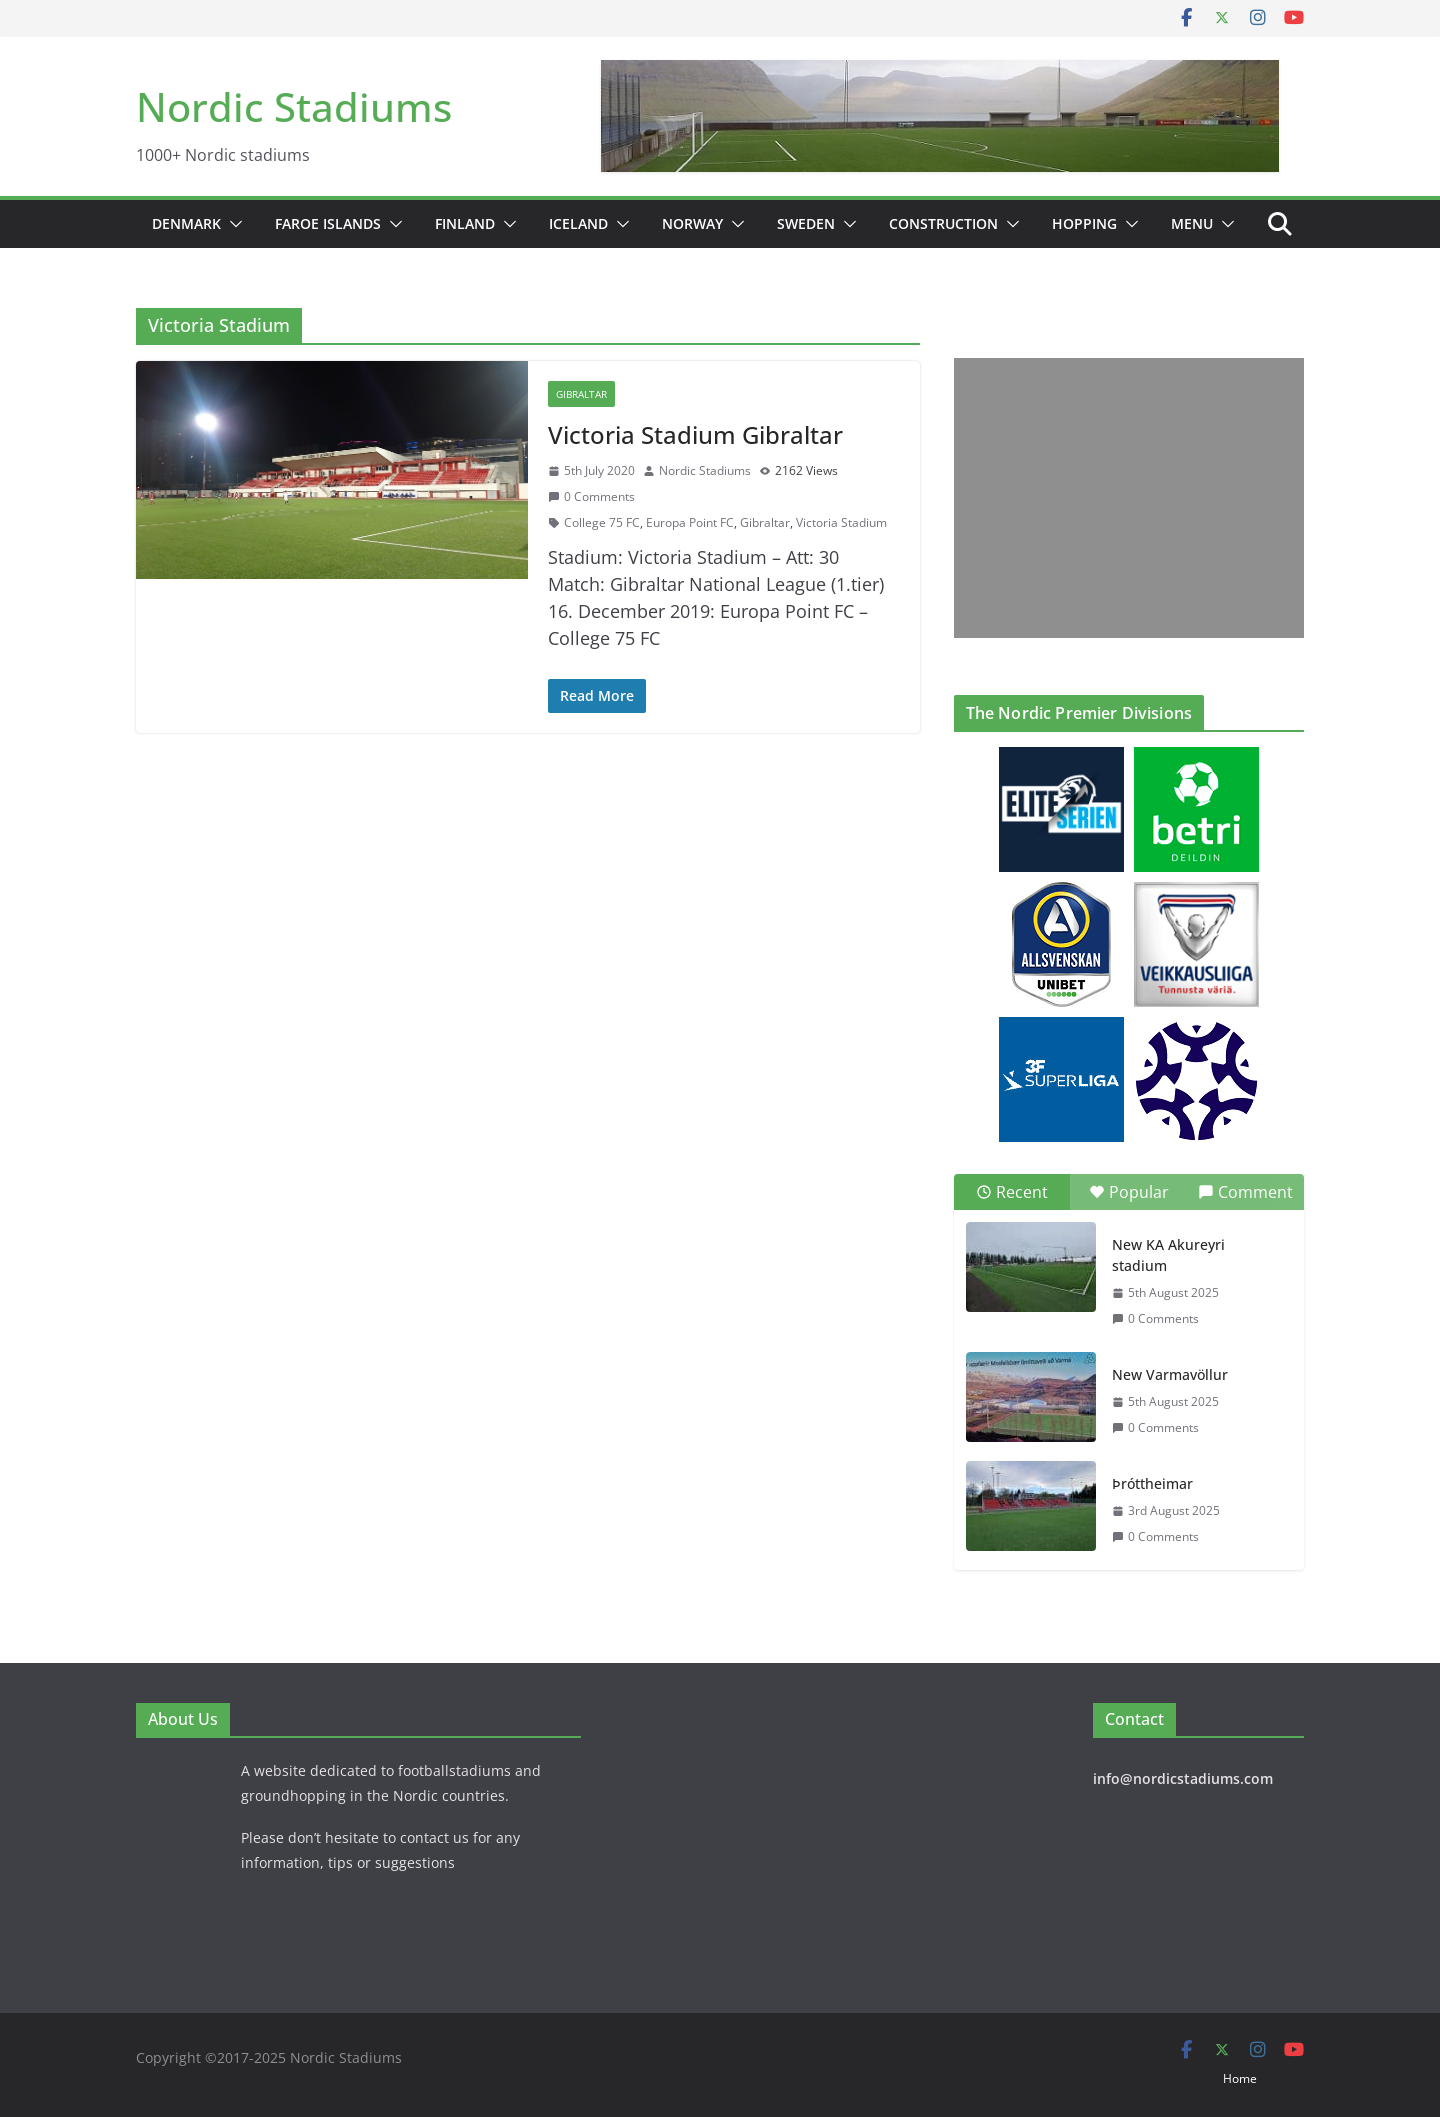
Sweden (806, 223)
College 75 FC (602, 522)
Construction (943, 223)
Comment (1245, 1192)
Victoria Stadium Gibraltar (695, 434)
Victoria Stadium (841, 522)
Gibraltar (581, 394)
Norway (692, 223)
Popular (1129, 1192)
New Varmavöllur (1170, 1374)
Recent (1012, 1192)
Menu (1192, 223)
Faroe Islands (328, 223)
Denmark (186, 223)
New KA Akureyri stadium (1168, 1255)
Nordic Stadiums (294, 106)
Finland (465, 223)
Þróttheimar (1152, 1483)
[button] (232, 224)
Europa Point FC (690, 522)
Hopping (1084, 223)
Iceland (578, 223)
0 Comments (591, 496)
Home (1240, 2078)
